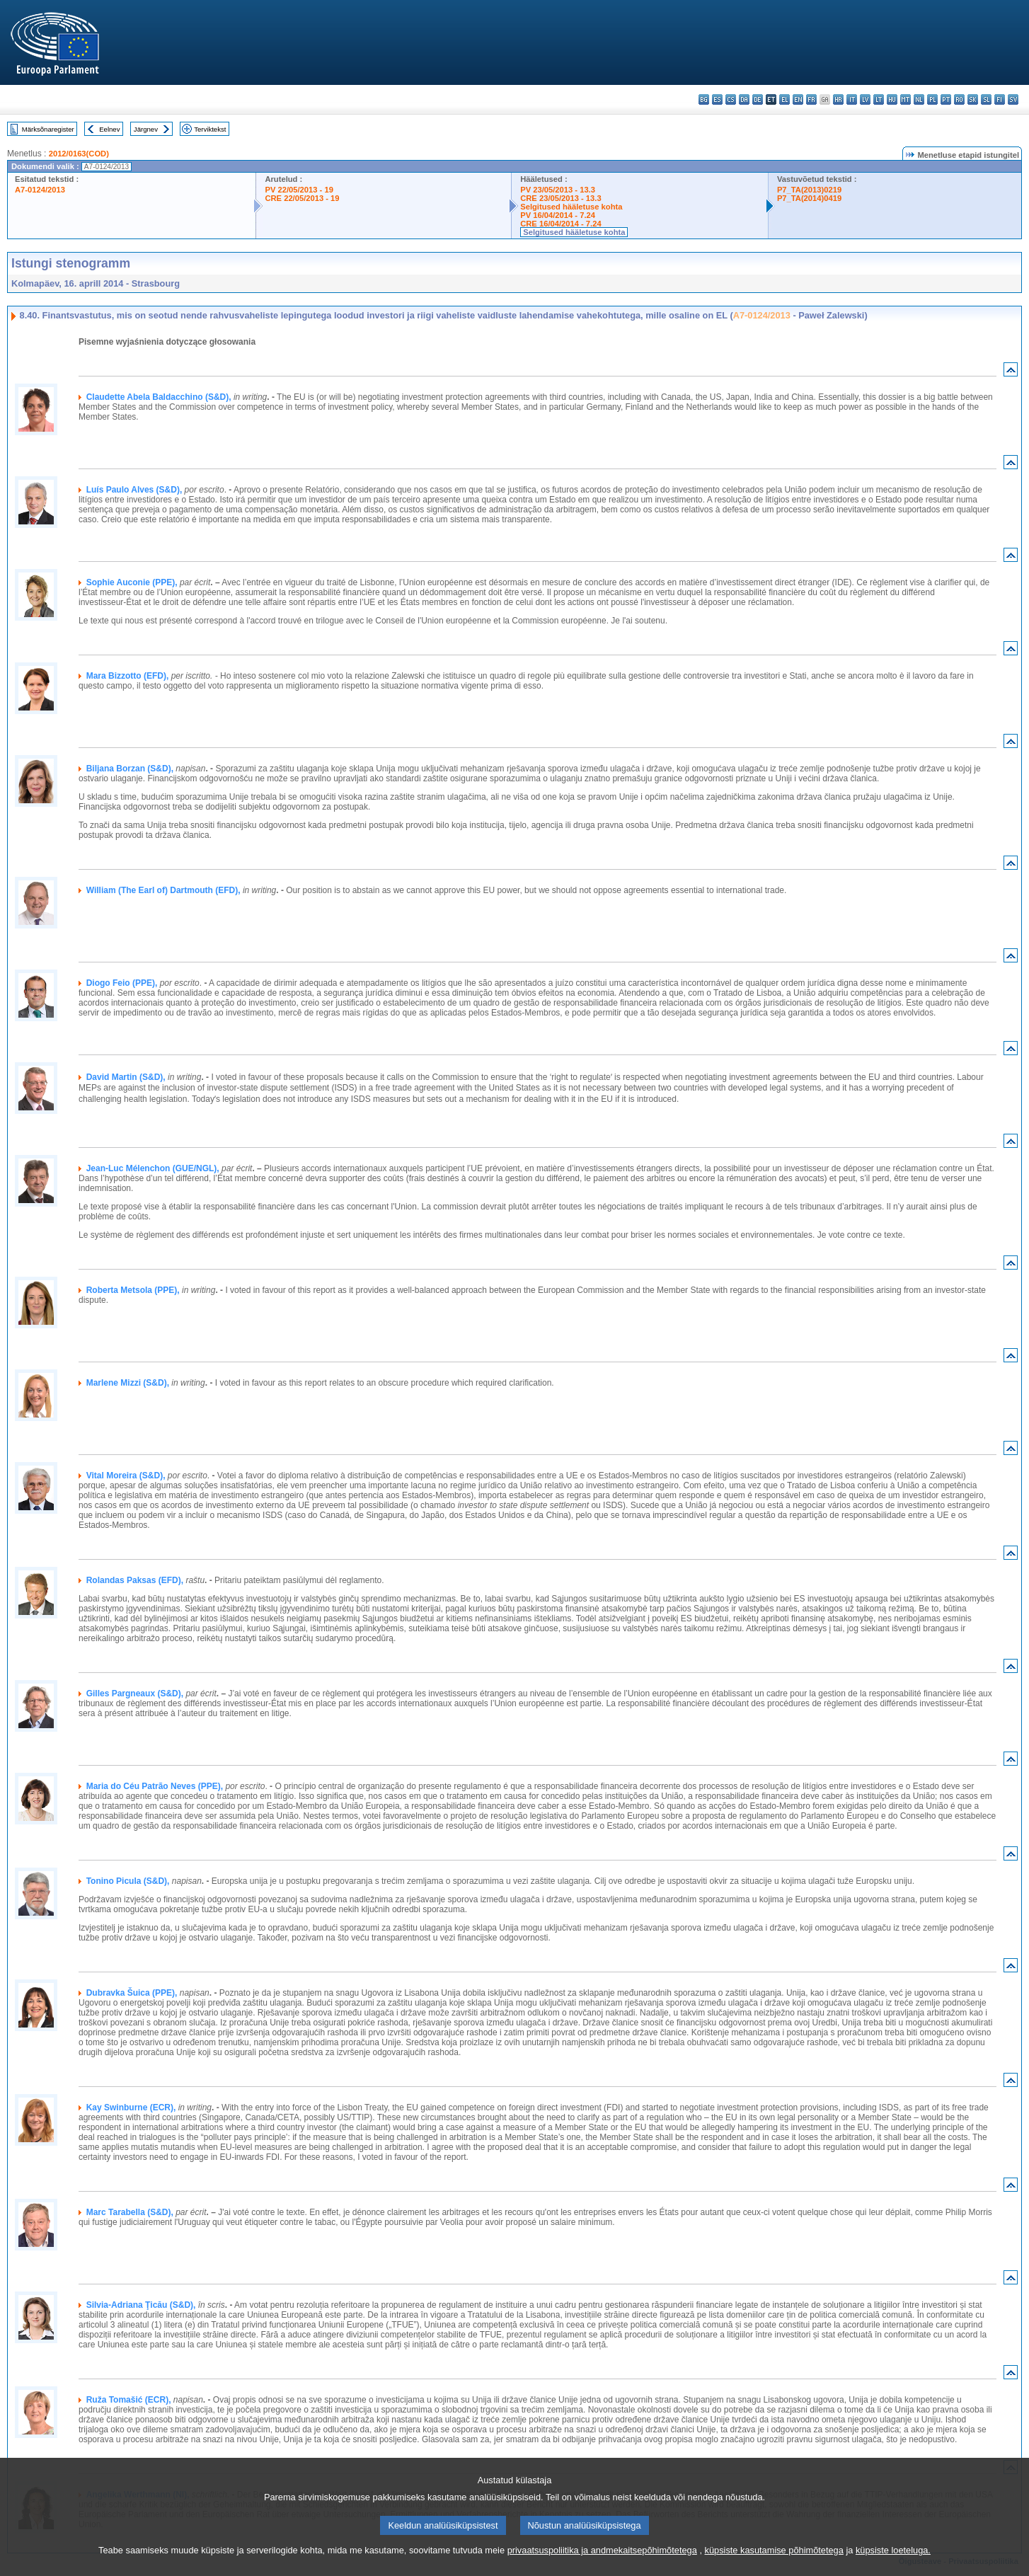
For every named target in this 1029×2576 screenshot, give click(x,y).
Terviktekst (210, 129)
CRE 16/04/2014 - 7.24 (560, 223)
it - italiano (851, 99)
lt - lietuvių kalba (878, 99)
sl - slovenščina (986, 99)
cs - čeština (730, 99)
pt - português (946, 99)
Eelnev (109, 129)
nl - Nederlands (919, 99)
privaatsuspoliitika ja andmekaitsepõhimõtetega (602, 2565)
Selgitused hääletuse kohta (571, 206)
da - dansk (744, 99)
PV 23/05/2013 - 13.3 (557, 189)
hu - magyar (892, 99)
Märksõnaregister (48, 129)
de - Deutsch (757, 99)
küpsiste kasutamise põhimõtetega (774, 2565)
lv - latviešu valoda (865, 99)
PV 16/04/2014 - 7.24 (557, 215)
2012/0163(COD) (79, 153)
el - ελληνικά (784, 99)
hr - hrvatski (838, 99)
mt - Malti (905, 99)
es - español (717, 99)
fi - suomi (999, 99)
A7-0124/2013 (40, 189)
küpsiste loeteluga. (893, 2565)
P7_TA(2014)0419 (809, 198)
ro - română (959, 99)
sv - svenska (1013, 99)
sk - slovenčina (972, 99)
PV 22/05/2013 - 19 (299, 189)
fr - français (811, 99)
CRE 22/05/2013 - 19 (302, 198)
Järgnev (146, 129)
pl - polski (932, 99)
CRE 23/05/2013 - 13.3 (560, 198)
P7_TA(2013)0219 (809, 189)
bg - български (704, 99)
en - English (798, 99)
